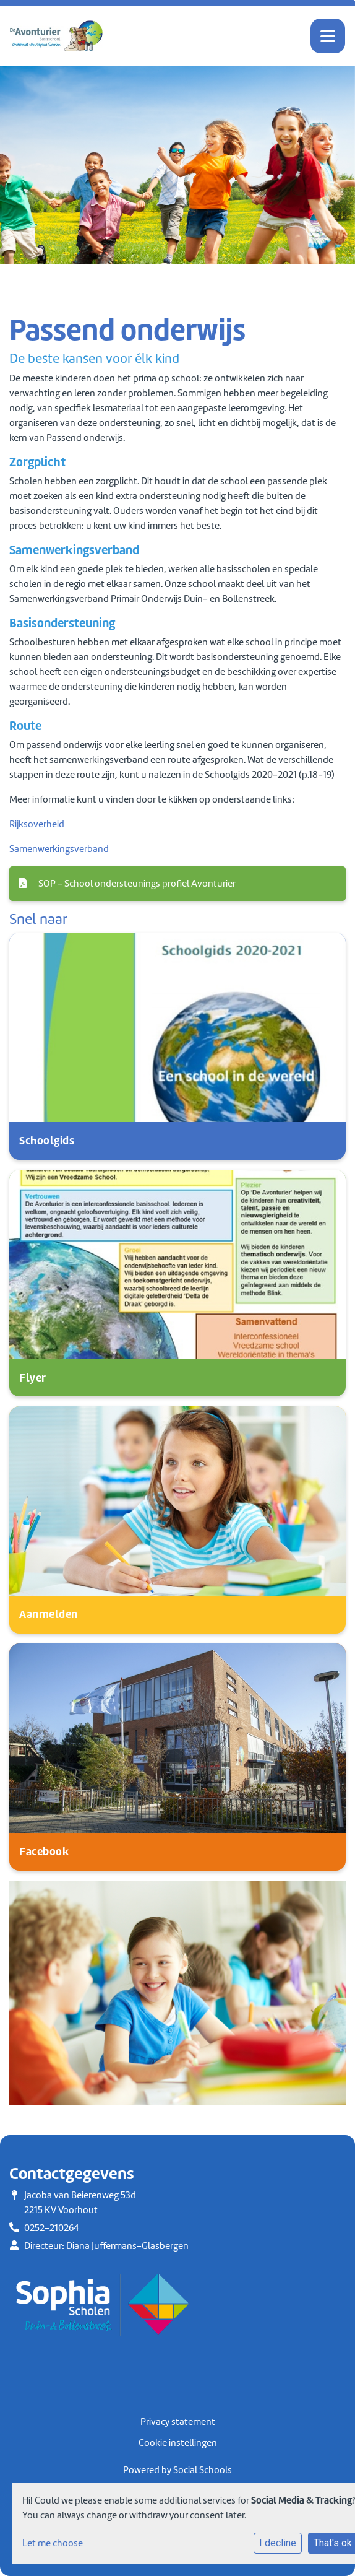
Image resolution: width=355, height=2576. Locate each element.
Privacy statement (177, 2422)
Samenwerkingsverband (59, 849)
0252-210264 (51, 2228)
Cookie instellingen (178, 2443)
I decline (277, 2543)
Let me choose (52, 2543)
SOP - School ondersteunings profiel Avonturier (127, 883)
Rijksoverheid (36, 824)
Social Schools (202, 2470)
